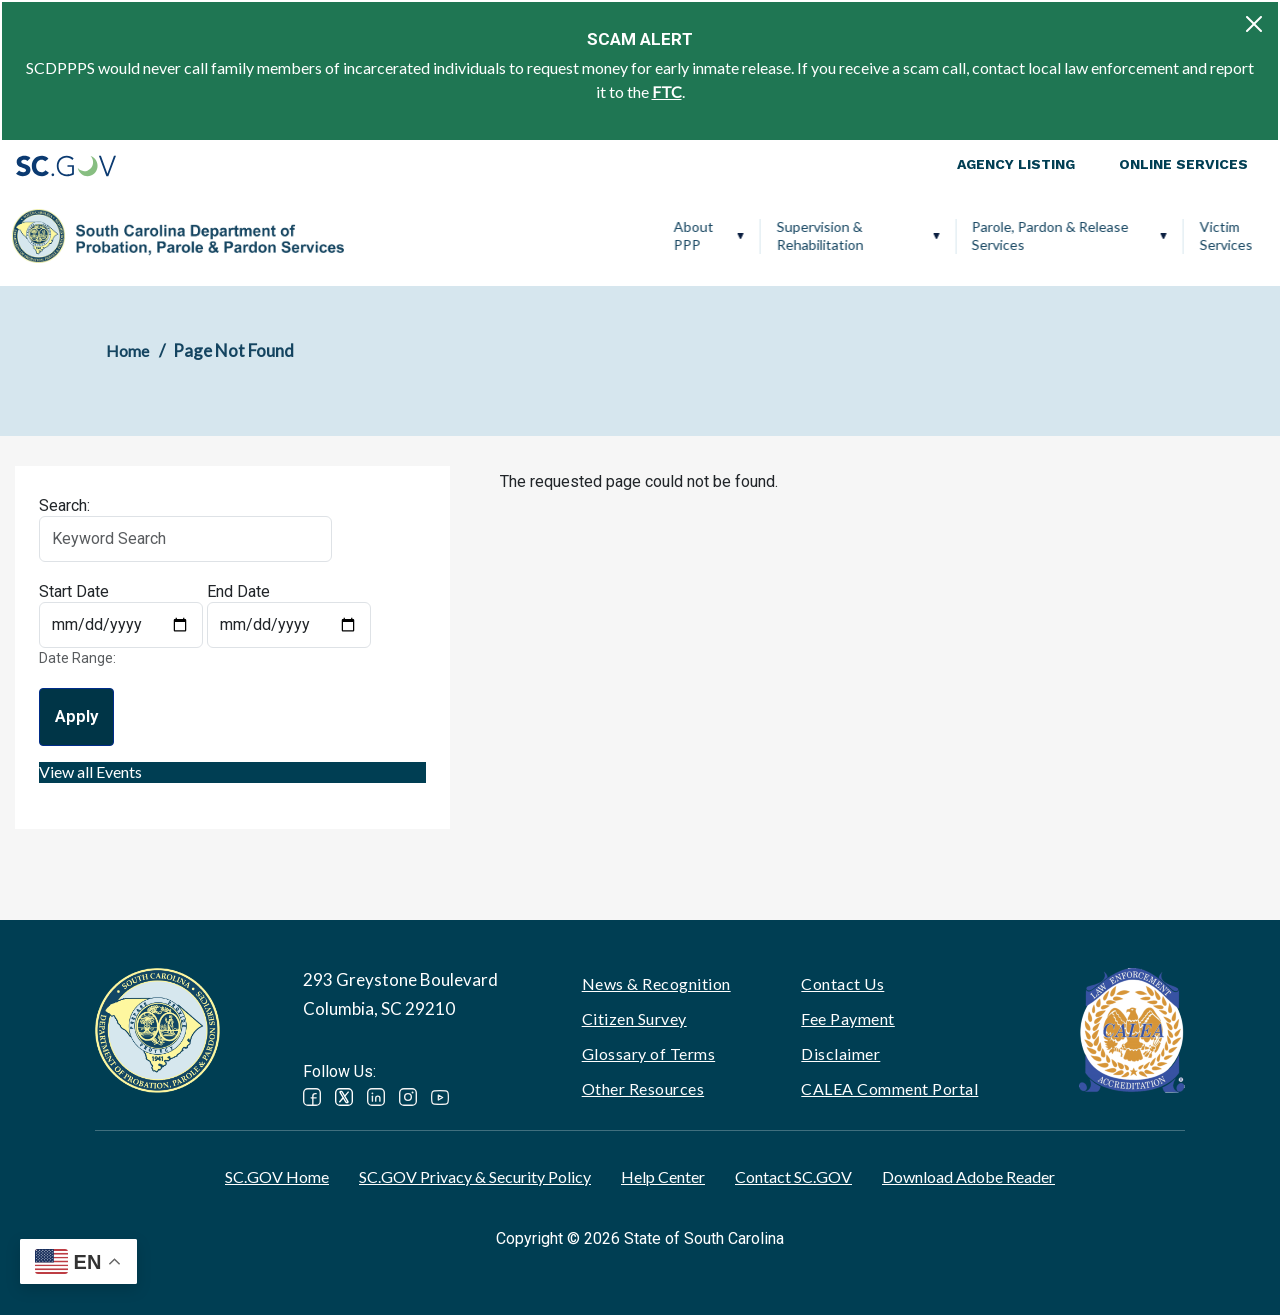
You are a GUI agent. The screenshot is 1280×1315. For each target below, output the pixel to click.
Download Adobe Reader (968, 1176)
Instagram (408, 1097)
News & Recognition (656, 983)
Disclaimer (840, 1053)
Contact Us (842, 983)
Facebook (312, 1097)
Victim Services (912, 235)
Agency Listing (1016, 164)
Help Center (663, 1176)
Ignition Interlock (1040, 235)
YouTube (440, 1097)
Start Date (74, 591)
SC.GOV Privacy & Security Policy (475, 1176)
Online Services (1183, 164)
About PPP (380, 235)
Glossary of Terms (649, 1053)
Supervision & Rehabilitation (506, 235)
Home (127, 350)
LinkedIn (376, 1097)
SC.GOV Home (277, 1176)
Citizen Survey (634, 1018)
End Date (238, 591)
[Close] (1254, 24)
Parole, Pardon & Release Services (736, 235)
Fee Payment (848, 1018)
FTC (667, 91)
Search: (64, 505)
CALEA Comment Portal (889, 1088)
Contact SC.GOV (793, 1176)
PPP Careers (1174, 235)
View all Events (90, 771)
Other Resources (643, 1088)
